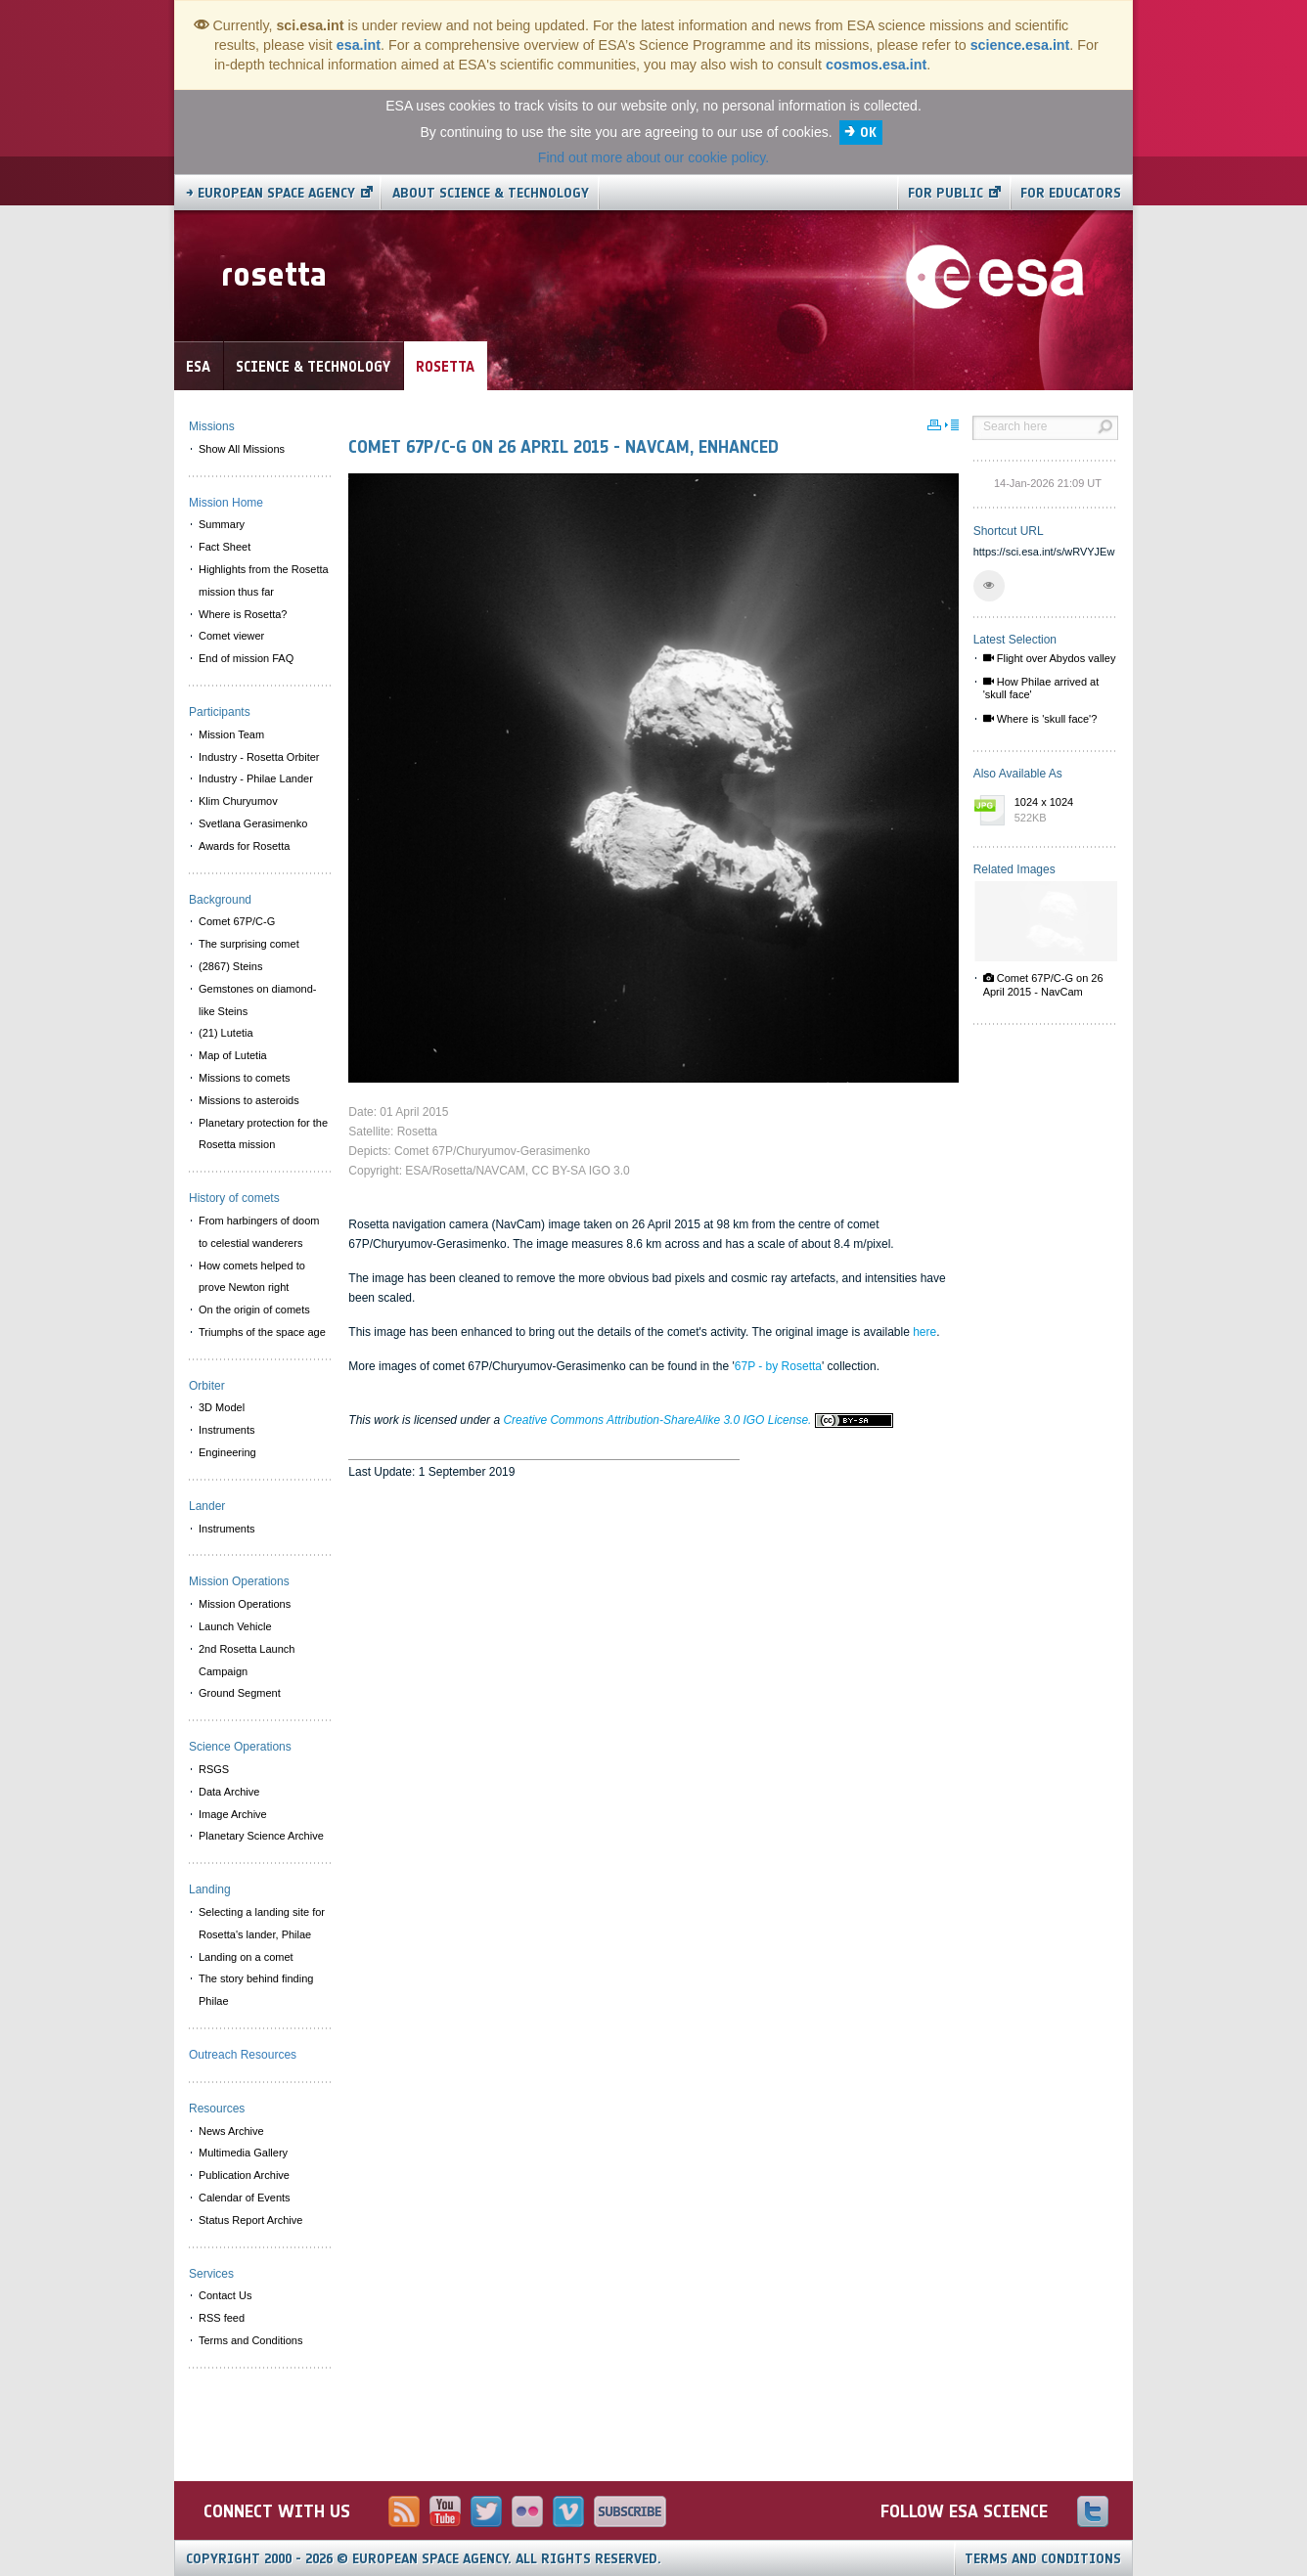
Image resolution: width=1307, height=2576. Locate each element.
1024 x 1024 (1061, 810)
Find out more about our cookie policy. (653, 157)
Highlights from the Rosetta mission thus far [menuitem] (264, 580)
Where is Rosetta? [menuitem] (243, 614)
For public (945, 193)
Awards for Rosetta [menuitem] (244, 846)
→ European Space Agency (270, 193)
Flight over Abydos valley (1049, 658)
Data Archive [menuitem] (229, 1792)
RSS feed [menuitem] (222, 2318)
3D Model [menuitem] (222, 1407)
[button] (989, 585)
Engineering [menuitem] (227, 1452)
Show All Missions (242, 449)
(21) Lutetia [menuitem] (226, 1033)
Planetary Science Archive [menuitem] (261, 1836)
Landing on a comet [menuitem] (246, 1957)
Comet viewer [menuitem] (231, 636)
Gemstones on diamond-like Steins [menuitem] (257, 1000)
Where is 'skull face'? (1040, 719)
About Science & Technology (490, 193)
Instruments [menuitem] (226, 1430)
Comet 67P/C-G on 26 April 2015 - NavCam (1043, 984)
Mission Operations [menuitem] (245, 1604)
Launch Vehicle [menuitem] (235, 1626)
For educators (1070, 193)
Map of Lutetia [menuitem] (233, 1055)
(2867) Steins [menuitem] (230, 966)
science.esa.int (1020, 45)
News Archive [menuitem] (231, 2131)
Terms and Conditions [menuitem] (250, 2340)
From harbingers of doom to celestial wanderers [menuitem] (259, 1232)
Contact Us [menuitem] (225, 2295)
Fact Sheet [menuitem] (224, 547)
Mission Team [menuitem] (231, 734)
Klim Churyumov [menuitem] (238, 801)
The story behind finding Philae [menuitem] (256, 1990)
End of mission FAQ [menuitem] (246, 658)
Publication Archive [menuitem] (244, 2175)
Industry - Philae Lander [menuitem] (256, 778)
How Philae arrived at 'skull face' (1041, 688)
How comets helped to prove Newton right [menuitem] (252, 1277)
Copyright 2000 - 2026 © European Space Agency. (423, 2559)
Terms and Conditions (1043, 2559)
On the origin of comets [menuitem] (254, 1309)
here (924, 1332)
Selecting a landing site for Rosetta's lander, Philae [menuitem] (262, 1923)
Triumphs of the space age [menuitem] (262, 1332)
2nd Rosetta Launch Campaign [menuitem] (246, 1660)
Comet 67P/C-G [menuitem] (237, 921)
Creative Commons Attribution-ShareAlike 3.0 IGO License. (697, 1420)
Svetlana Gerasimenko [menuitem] (253, 823)
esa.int (359, 45)
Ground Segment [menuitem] (240, 1693)
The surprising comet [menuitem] (249, 944)
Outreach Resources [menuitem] (242, 2055)
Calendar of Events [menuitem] (245, 2197)
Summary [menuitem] (222, 524)
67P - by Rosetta (778, 1366)
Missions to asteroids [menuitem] (249, 1100)
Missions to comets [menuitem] (245, 1078)
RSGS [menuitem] (214, 1769)
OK (868, 132)
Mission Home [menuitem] (226, 503)
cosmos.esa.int (876, 64)
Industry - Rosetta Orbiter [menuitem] (259, 757)
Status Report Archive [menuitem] (250, 2220)
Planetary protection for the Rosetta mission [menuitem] (263, 1134)
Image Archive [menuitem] (233, 1814)
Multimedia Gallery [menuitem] (243, 2152)
